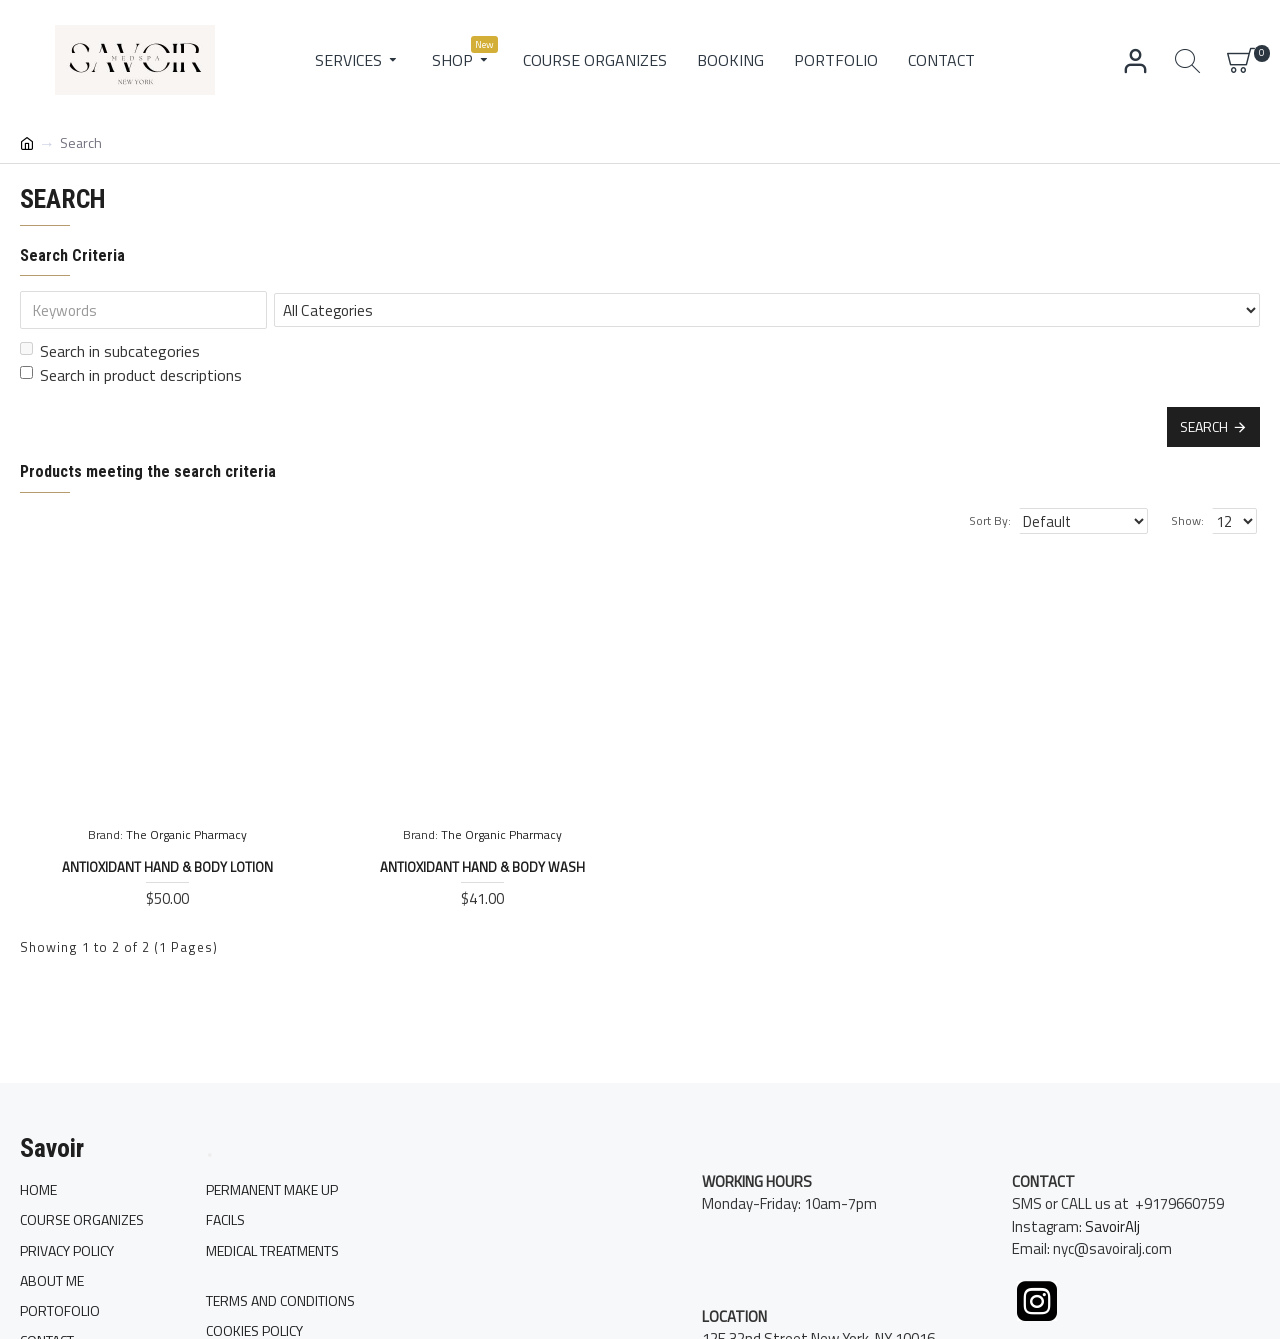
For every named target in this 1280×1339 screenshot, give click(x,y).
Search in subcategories (110, 351)
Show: (1190, 520)
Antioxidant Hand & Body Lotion (167, 867)
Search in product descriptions (131, 375)
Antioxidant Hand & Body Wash (482, 867)
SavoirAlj (1112, 1241)
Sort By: (1004, 520)
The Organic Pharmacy (186, 835)
